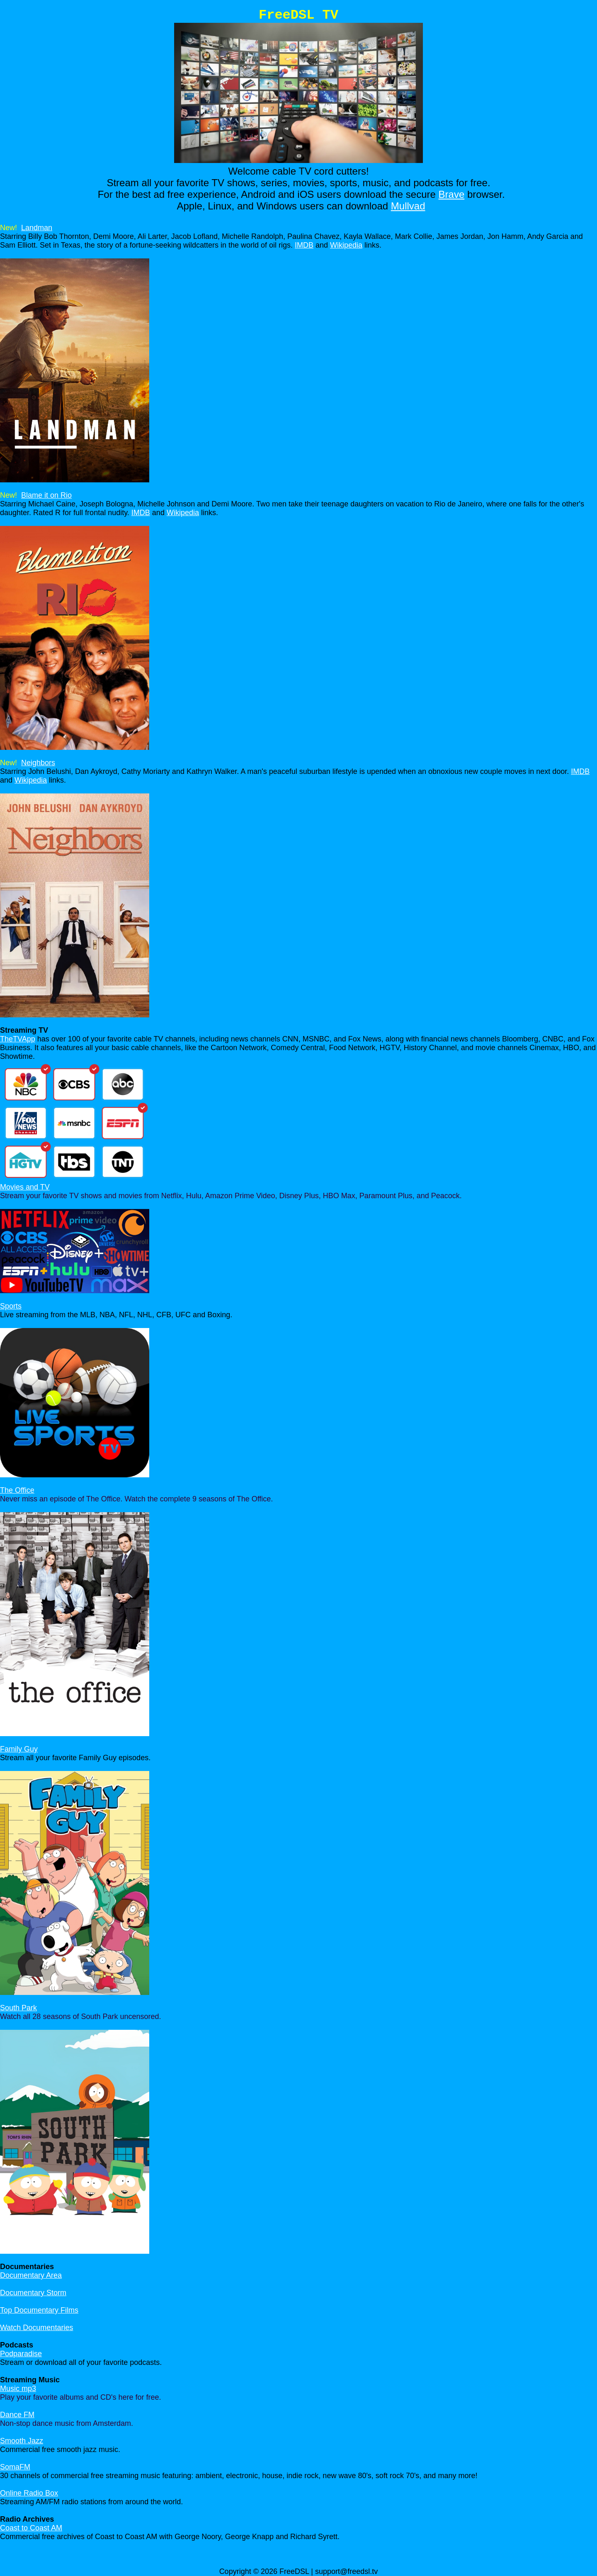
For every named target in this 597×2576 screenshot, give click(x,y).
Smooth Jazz (21, 2441)
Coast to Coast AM (31, 2528)
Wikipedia (346, 245)
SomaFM (15, 2467)
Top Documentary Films (39, 2310)
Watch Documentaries (36, 2327)
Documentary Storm (33, 2293)
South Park (18, 2008)
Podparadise (21, 2354)
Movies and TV (25, 1187)
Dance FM (17, 2415)
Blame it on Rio (46, 495)
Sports (11, 1306)
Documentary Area (31, 2275)
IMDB (304, 245)
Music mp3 (18, 2388)
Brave (452, 194)
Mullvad (408, 206)
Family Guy (19, 1749)
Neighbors (38, 763)
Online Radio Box (29, 2493)
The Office (17, 1490)
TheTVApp (17, 1039)
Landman (36, 228)
